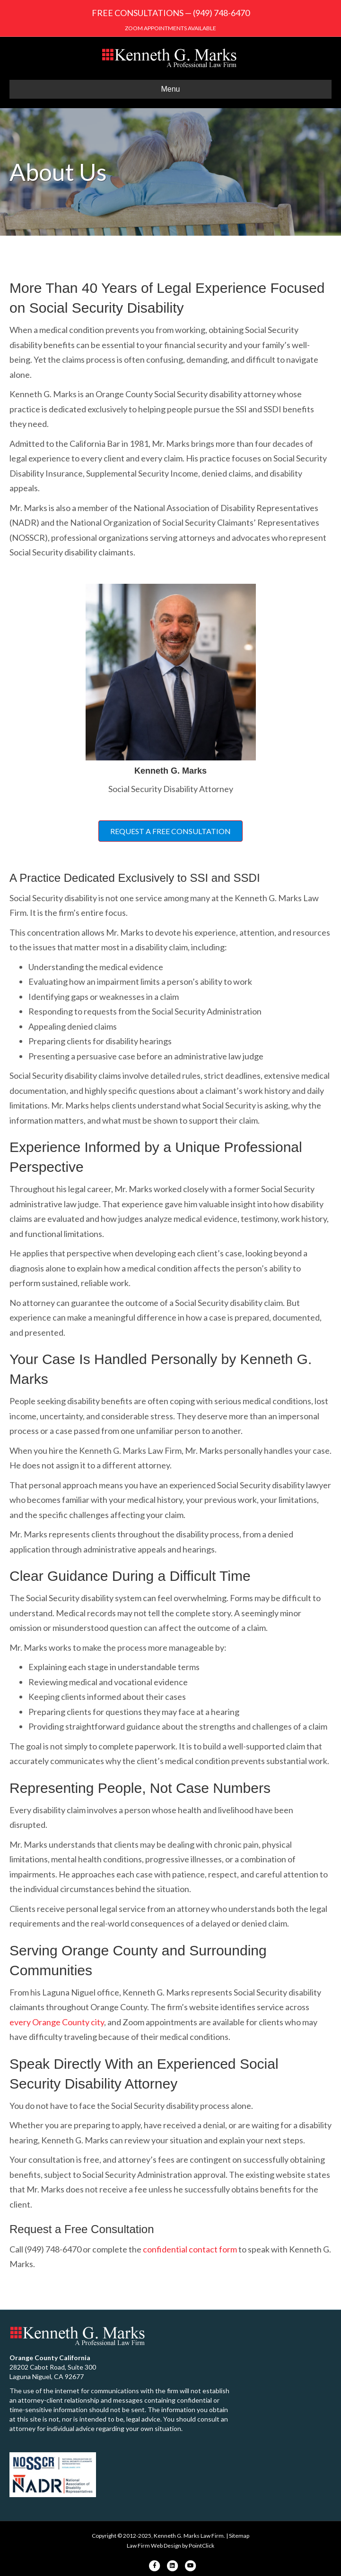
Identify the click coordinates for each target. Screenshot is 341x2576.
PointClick (201, 2545)
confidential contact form (190, 2249)
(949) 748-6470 (221, 13)
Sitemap (239, 2535)
